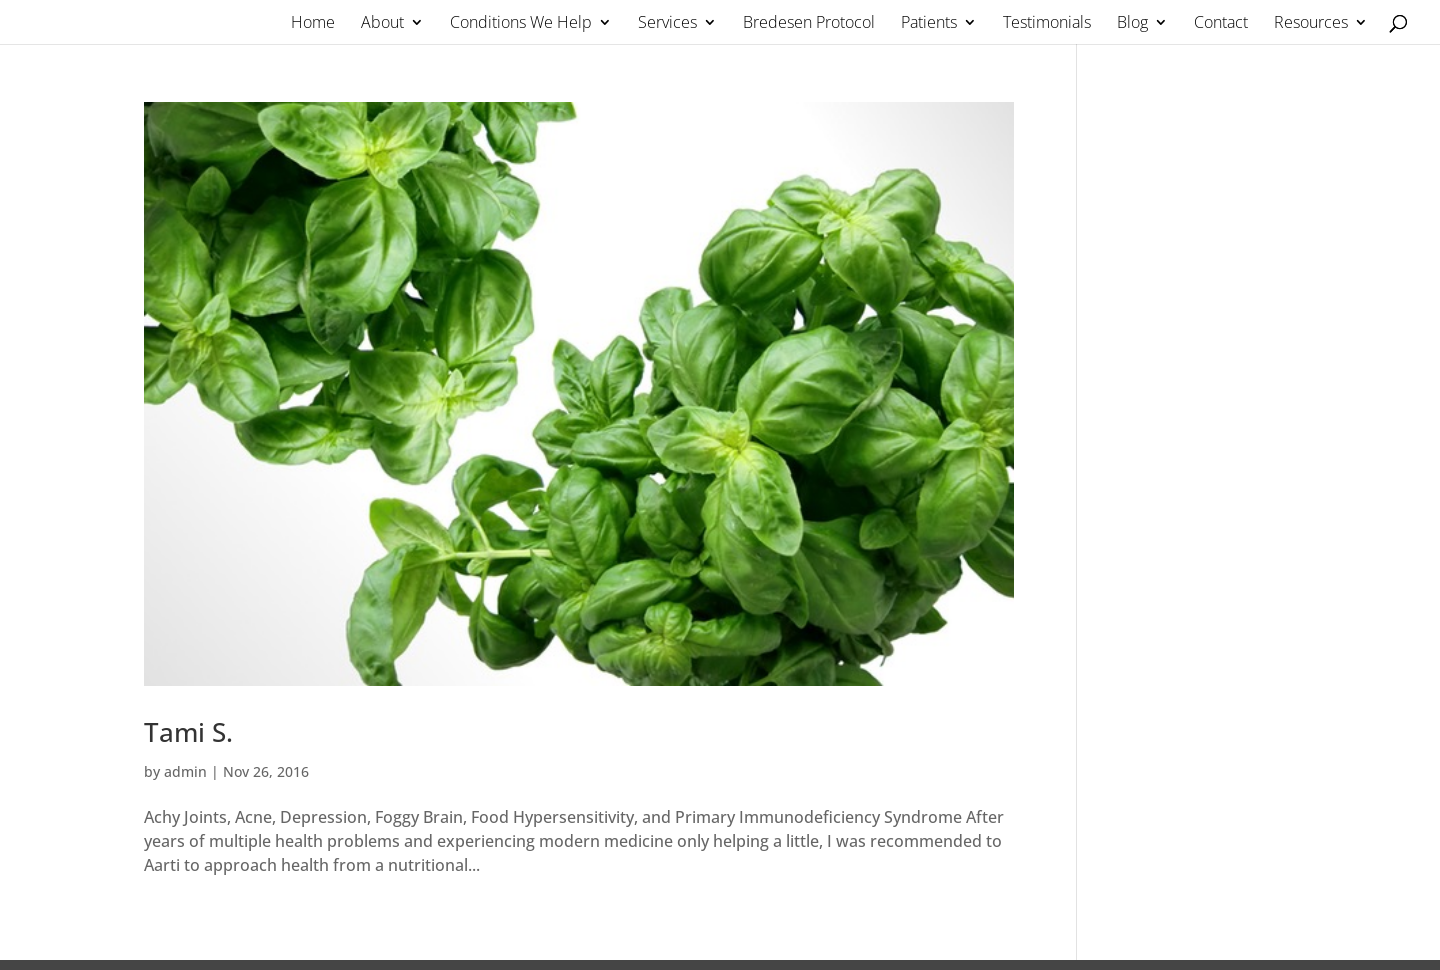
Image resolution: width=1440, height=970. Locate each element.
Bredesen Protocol (809, 24)
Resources (1311, 24)
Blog (1132, 24)
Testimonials (1047, 24)
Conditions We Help (521, 24)
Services (667, 24)
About (382, 24)
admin (185, 771)
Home (313, 24)
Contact (1221, 24)
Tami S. (188, 732)
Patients (929, 24)
